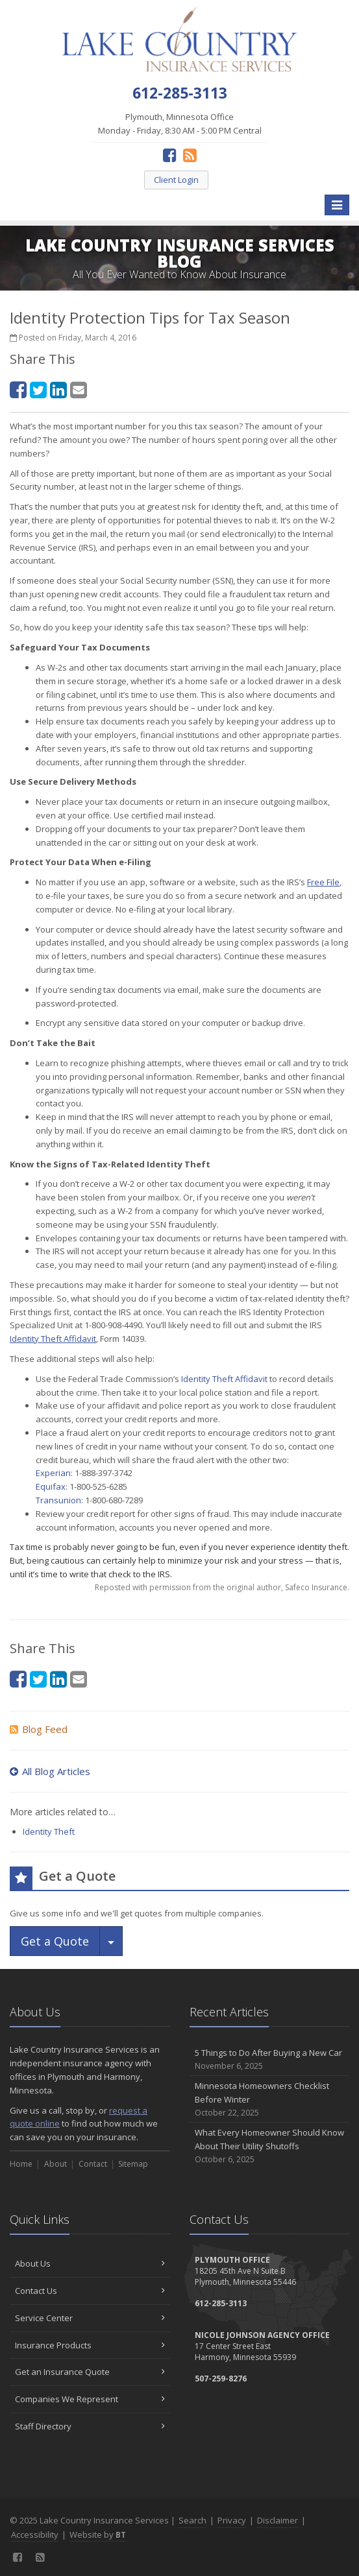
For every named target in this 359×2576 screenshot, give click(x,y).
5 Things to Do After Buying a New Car (270, 2059)
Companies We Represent (90, 2399)
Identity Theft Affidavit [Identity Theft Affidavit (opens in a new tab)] (224, 1379)
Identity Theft (49, 1831)
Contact (93, 2163)
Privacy (231, 2520)
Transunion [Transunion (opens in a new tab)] (58, 1500)
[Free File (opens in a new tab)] (323, 882)
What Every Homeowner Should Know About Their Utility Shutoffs (270, 2146)
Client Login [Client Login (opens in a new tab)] (176, 179)
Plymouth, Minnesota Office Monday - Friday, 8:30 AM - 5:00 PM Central (180, 123)
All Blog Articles (50, 1771)
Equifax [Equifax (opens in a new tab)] (51, 1486)
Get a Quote (55, 1941)
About (55, 2163)
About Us (90, 2263)
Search (192, 2520)
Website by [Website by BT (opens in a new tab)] (97, 2534)
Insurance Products (90, 2345)
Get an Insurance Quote (90, 2372)
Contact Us (90, 2290)
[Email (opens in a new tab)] (78, 389)
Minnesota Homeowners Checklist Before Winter (270, 2099)
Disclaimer (277, 2520)
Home (21, 2163)
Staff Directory (90, 2426)
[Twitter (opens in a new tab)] (38, 389)
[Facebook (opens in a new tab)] (170, 154)
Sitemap (133, 2163)
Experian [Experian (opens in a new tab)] (53, 1473)
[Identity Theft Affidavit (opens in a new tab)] (53, 1338)
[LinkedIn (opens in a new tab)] (58, 389)
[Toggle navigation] (337, 205)
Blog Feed (39, 1729)
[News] (190, 154)
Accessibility (34, 2534)
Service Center (90, 2318)
